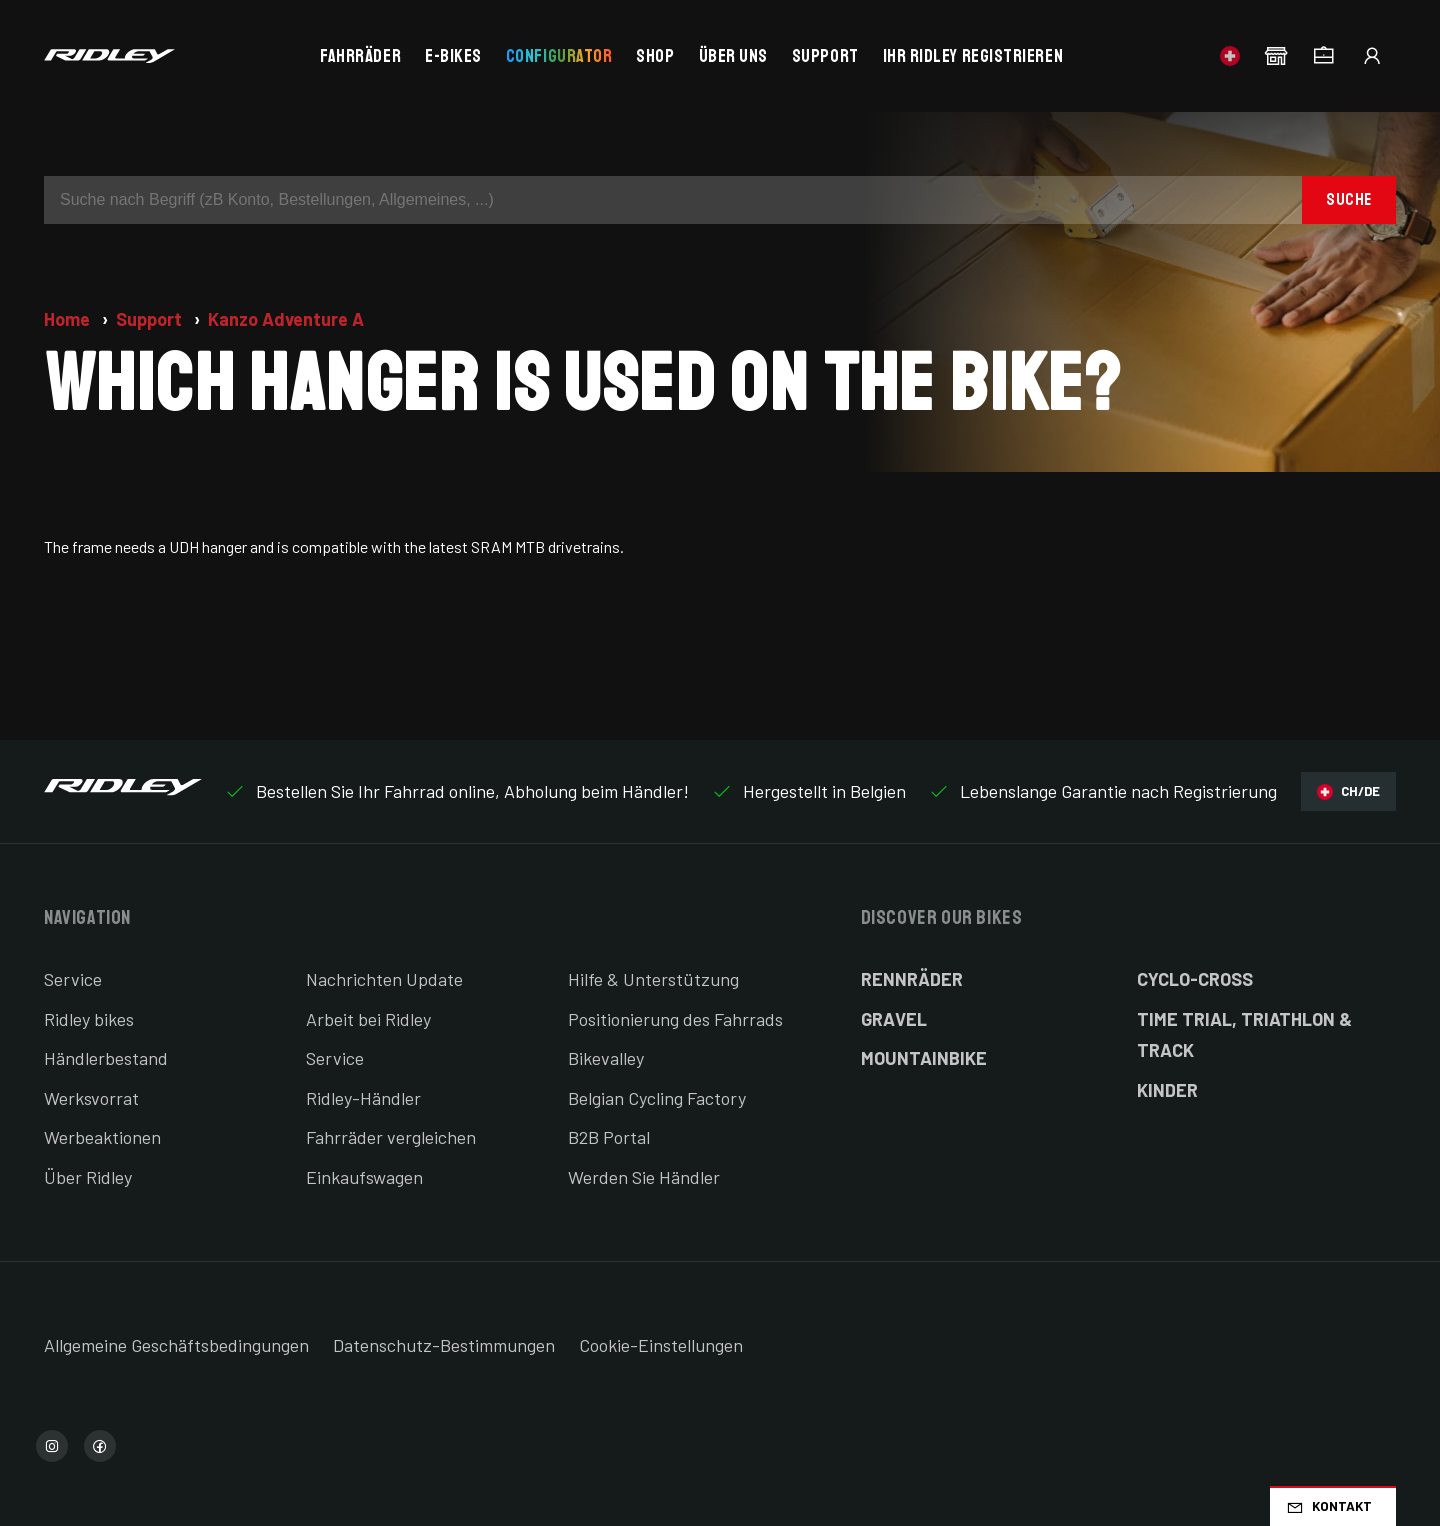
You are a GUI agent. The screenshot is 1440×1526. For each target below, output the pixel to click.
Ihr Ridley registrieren (973, 56)
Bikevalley (606, 1058)
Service (73, 979)
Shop (655, 56)
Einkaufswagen (364, 1177)
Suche (1349, 199)
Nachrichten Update (384, 979)
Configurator (559, 56)
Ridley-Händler (363, 1098)
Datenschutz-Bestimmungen (444, 1345)
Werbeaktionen (102, 1137)
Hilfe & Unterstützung (653, 979)
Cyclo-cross (1195, 979)
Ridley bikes (89, 1019)
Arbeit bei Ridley (368, 1019)
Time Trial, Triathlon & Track (1244, 1035)
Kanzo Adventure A (286, 319)
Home (69, 319)
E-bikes (453, 56)
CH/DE (1348, 791)
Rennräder (912, 979)
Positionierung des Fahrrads (675, 1019)
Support (825, 56)
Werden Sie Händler (644, 1177)
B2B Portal (609, 1137)
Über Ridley (88, 1177)
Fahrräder (360, 56)
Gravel (894, 1019)
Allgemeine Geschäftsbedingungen (176, 1345)
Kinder (1167, 1090)
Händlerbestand (106, 1058)
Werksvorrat (91, 1098)
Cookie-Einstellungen (661, 1345)
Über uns (733, 56)
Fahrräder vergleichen (391, 1137)
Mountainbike (924, 1058)
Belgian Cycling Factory (657, 1098)
